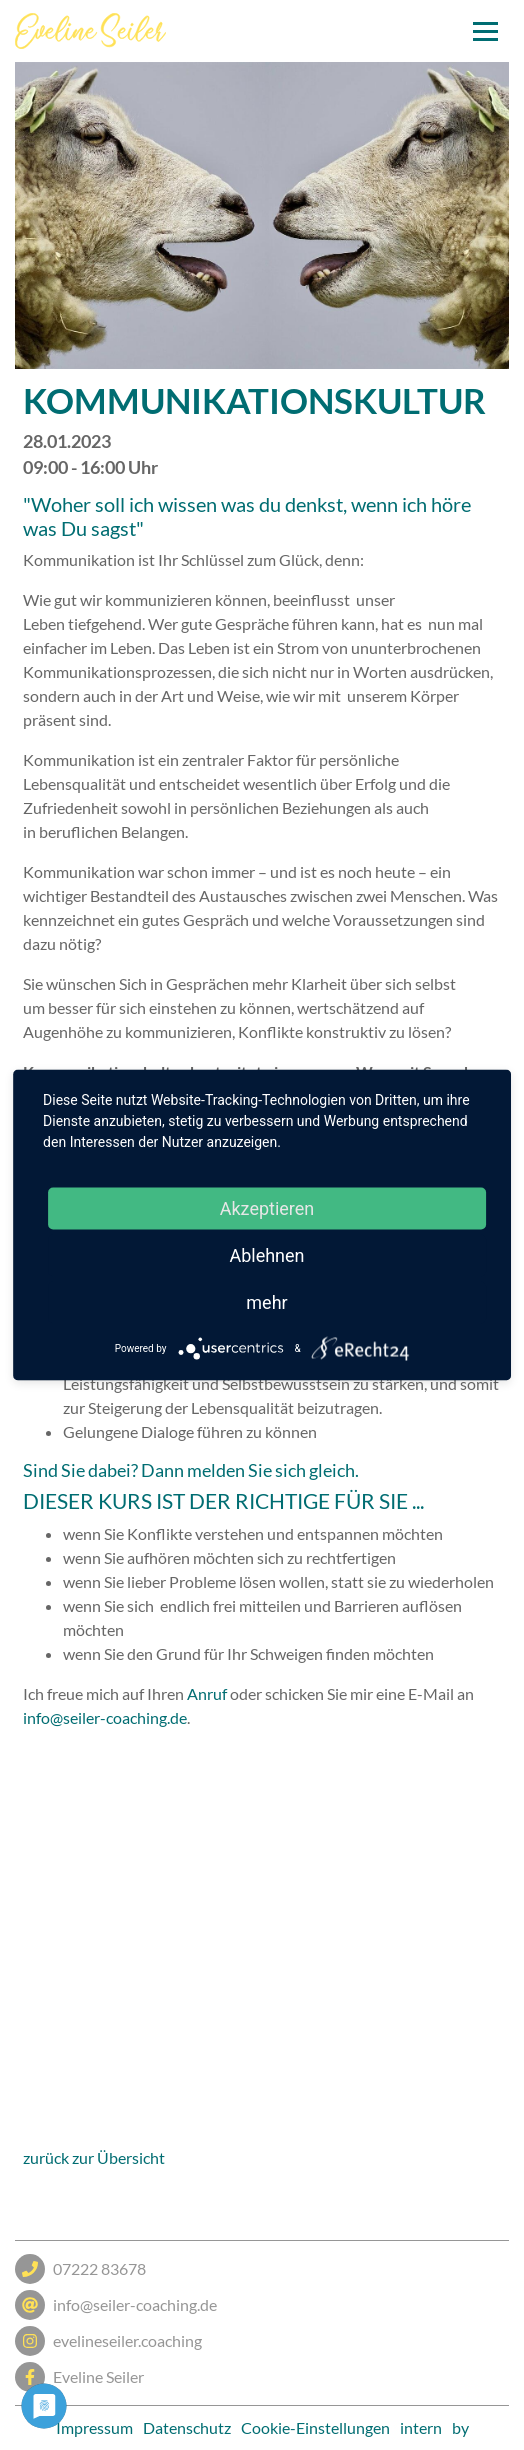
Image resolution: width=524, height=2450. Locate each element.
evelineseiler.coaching (108, 2341)
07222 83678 (80, 2269)
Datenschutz (187, 2427)
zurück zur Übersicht (94, 2157)
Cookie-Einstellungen (315, 2427)
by (460, 2427)
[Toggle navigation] (485, 31)
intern (421, 2427)
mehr (266, 1302)
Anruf (207, 1693)
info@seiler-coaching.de (105, 1717)
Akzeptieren (267, 1208)
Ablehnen (266, 1255)
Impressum (94, 2427)
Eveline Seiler (79, 2377)
